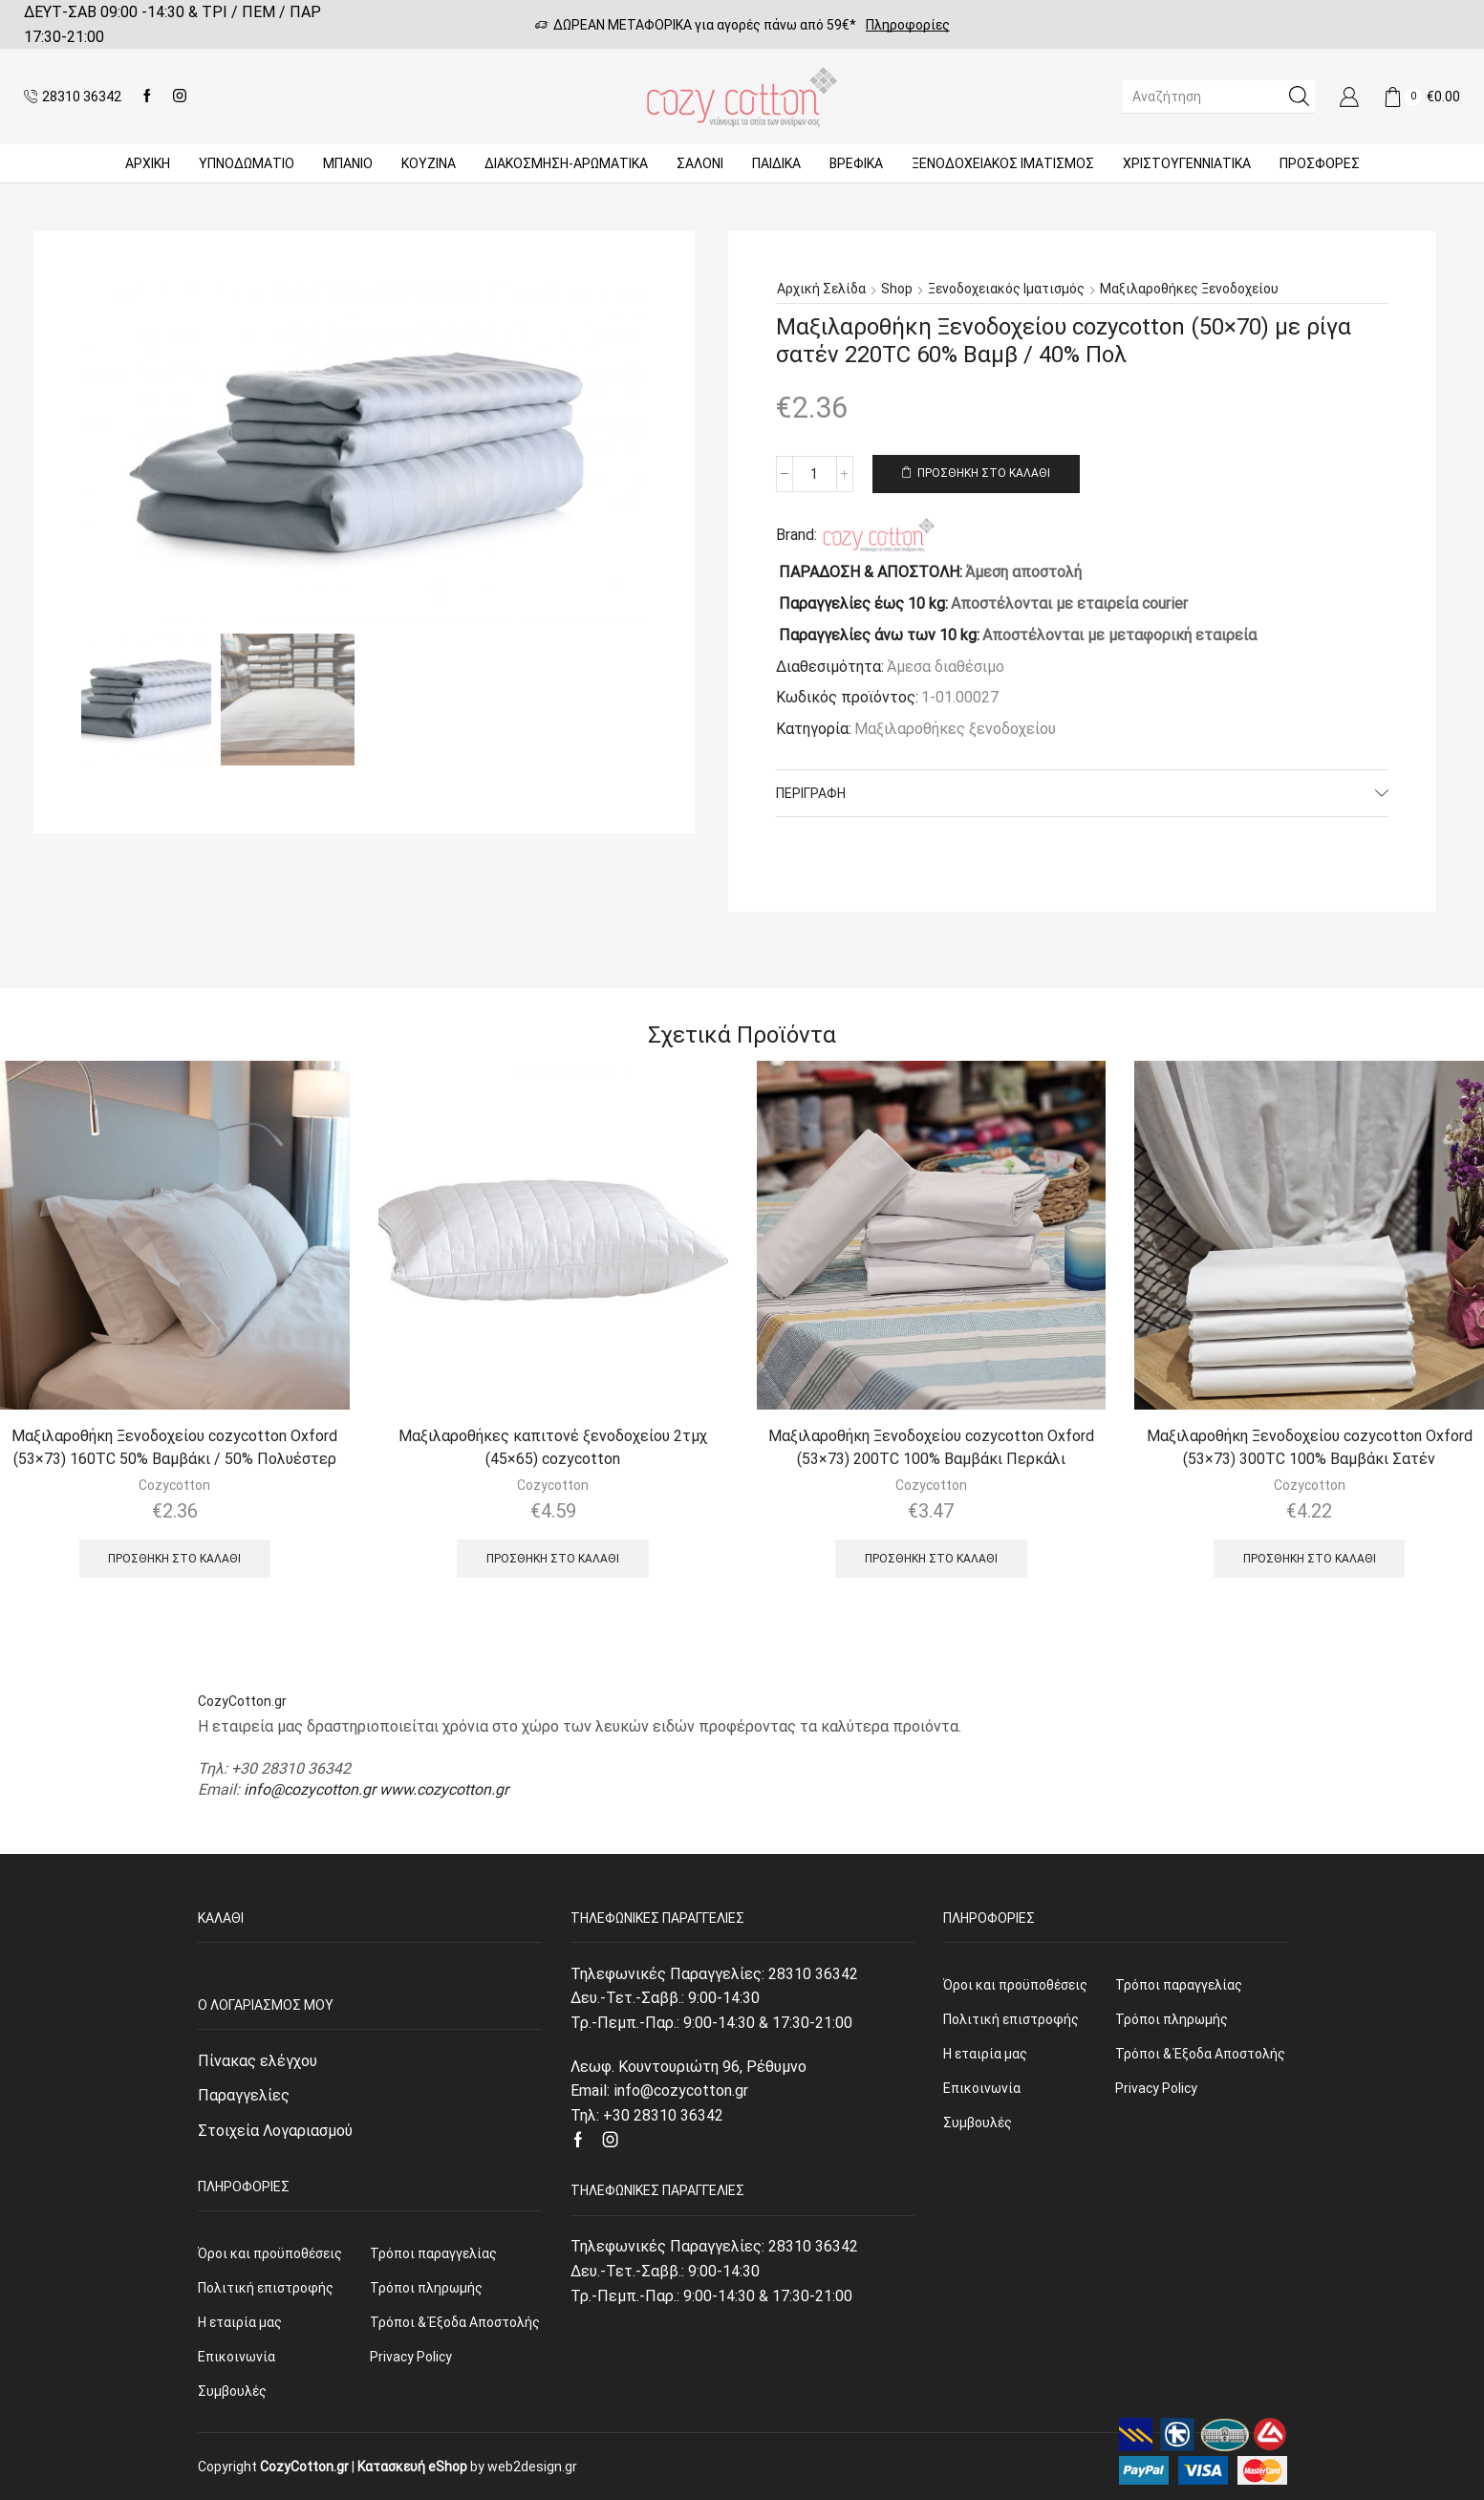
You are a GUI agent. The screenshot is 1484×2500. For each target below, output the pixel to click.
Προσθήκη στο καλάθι (983, 473)
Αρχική (147, 163)
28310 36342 (813, 1974)
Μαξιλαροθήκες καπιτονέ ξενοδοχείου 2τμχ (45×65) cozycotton (552, 1447)
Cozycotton (174, 1485)
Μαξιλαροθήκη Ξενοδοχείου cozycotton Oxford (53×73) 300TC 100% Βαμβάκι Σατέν (1310, 1447)
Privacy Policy (411, 2356)
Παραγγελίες (244, 2095)
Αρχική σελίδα (821, 288)
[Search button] (1298, 96)
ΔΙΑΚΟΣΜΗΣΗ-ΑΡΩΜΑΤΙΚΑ (566, 163)
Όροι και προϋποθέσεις (270, 2253)
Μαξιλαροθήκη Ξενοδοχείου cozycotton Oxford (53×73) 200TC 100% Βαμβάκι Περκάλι (931, 1447)
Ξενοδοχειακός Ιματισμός (1003, 163)
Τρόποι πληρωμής (426, 2287)
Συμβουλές (232, 2391)
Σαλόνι (700, 163)
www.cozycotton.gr (443, 1789)
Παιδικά (776, 163)
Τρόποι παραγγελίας (433, 2253)
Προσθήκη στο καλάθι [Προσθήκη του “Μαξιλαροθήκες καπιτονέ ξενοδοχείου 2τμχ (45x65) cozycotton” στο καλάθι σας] (552, 1558)
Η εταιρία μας (240, 2322)
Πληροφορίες (908, 24)
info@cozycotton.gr (310, 1789)
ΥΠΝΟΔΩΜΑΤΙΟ (246, 163)
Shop (897, 288)
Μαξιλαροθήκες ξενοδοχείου (1189, 288)
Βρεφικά (856, 163)
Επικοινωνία (236, 2356)
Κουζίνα (428, 163)
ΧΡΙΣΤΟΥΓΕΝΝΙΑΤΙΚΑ (1187, 163)
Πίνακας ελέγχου (257, 2061)
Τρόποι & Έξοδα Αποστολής (455, 2322)
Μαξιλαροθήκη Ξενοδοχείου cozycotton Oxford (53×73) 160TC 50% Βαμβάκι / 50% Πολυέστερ (174, 1447)
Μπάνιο (348, 163)
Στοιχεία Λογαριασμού (275, 2131)
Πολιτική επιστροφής (265, 2287)
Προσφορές (1320, 163)
